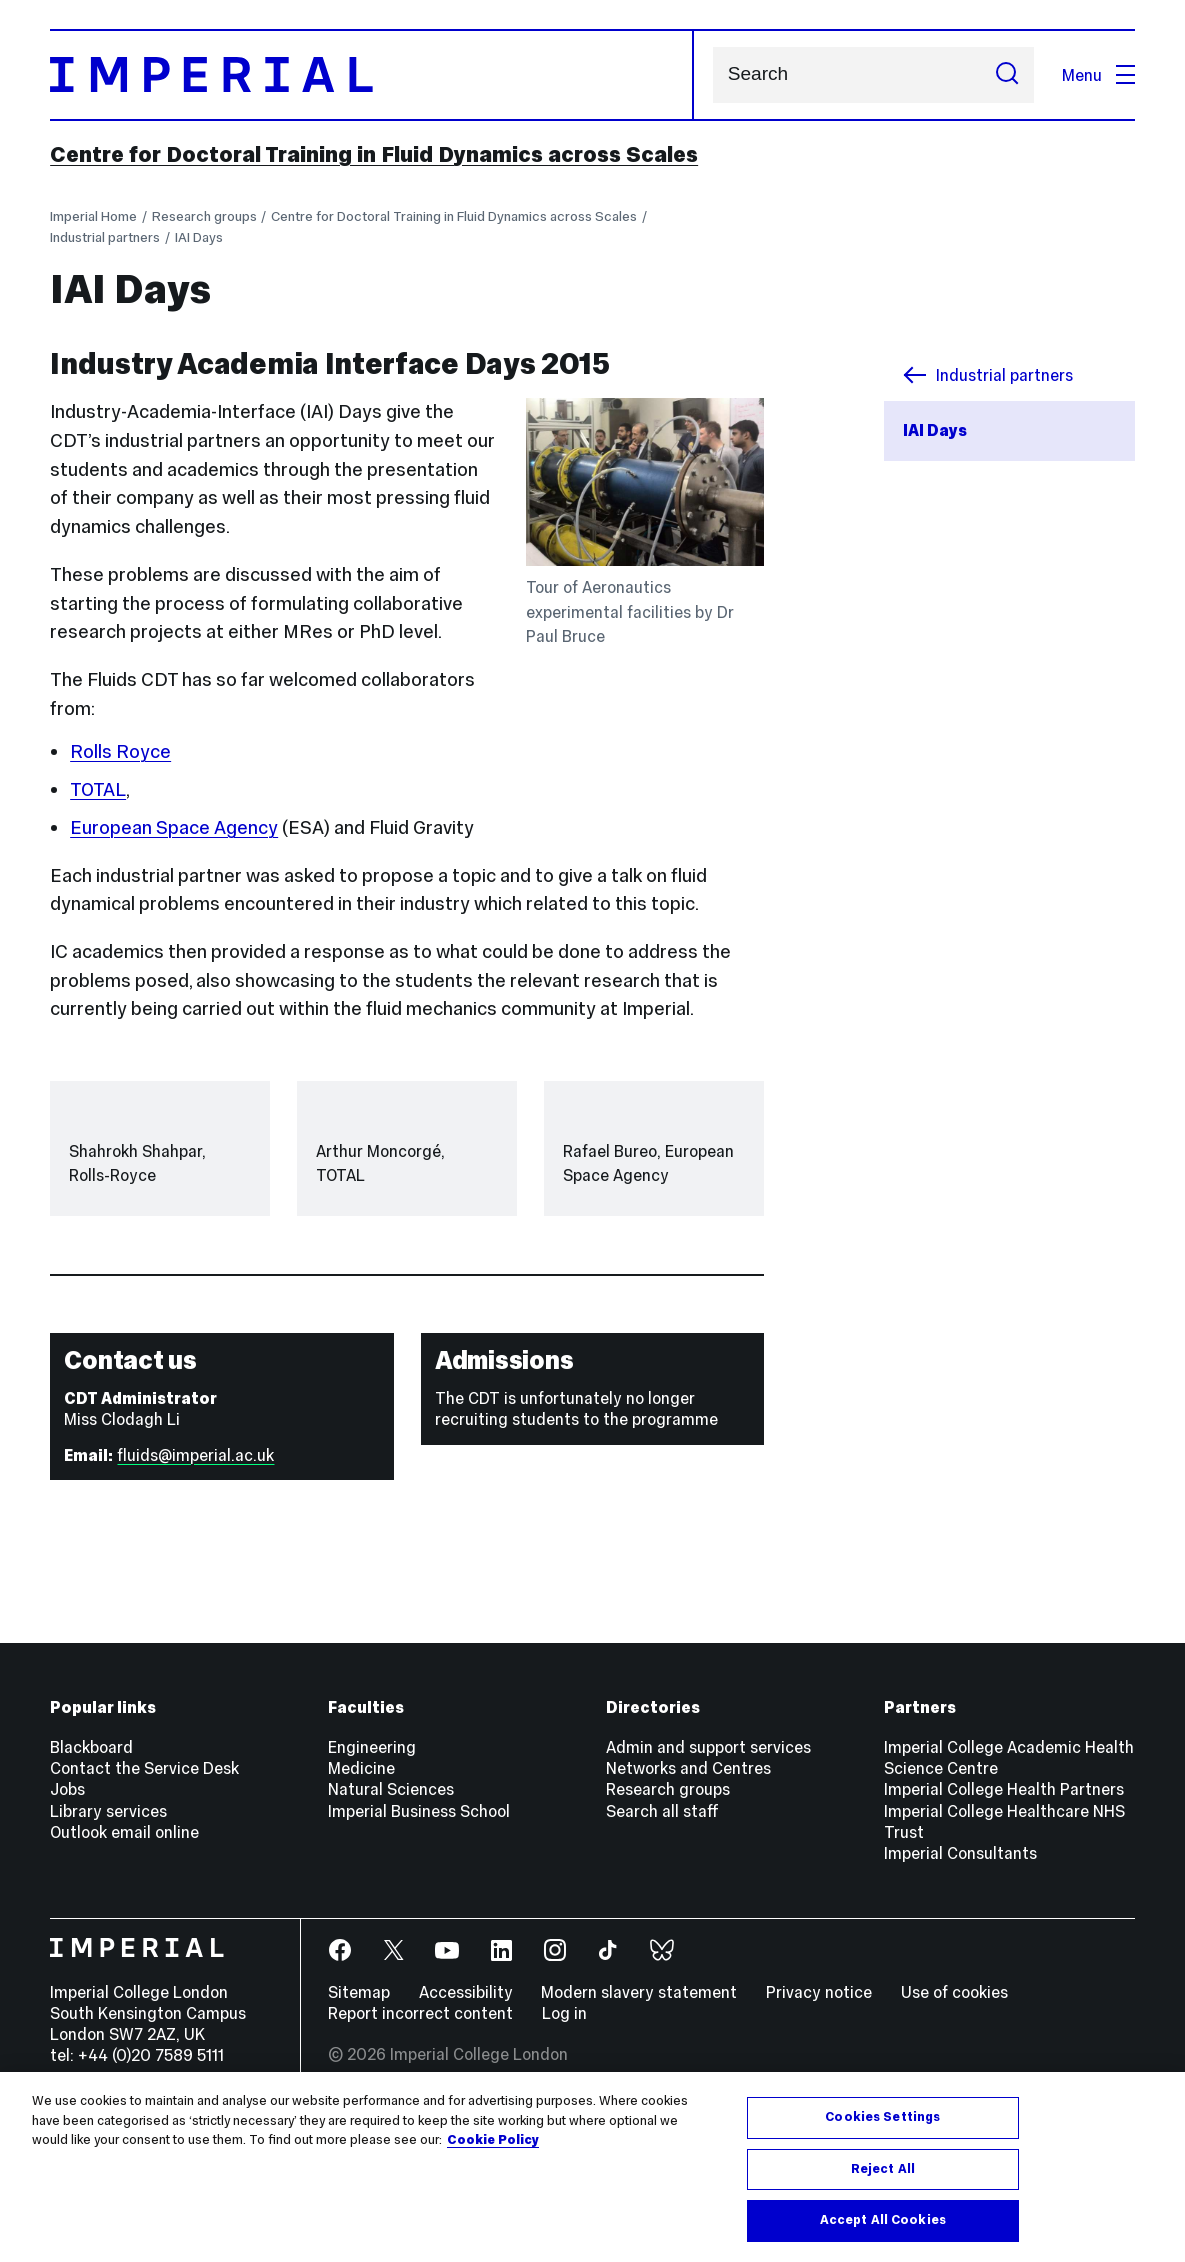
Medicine (361, 1889)
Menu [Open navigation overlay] (1098, 75)
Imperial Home (93, 216)
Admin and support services (708, 1868)
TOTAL (98, 789)
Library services (108, 1932)
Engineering (372, 1868)
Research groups (204, 216)
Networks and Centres (688, 1889)
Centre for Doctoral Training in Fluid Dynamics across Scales (374, 154)
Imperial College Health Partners (1004, 1911)
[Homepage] (372, 75)
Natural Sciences (391, 1911)
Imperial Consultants (960, 1974)
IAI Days (199, 237)
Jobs (67, 1911)
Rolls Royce (120, 751)
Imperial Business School (419, 1932)
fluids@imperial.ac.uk (195, 1576)
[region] (592, 2167)
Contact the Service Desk (144, 1889)
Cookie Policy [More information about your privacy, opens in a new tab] (493, 2140)
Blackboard (91, 1868)
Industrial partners (105, 237)
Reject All (883, 2169)
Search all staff (662, 1932)
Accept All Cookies (883, 2220)
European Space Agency (174, 827)
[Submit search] (1007, 75)
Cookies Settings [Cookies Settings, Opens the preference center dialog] (882, 2117)
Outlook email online (124, 1953)
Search (712, 74)
